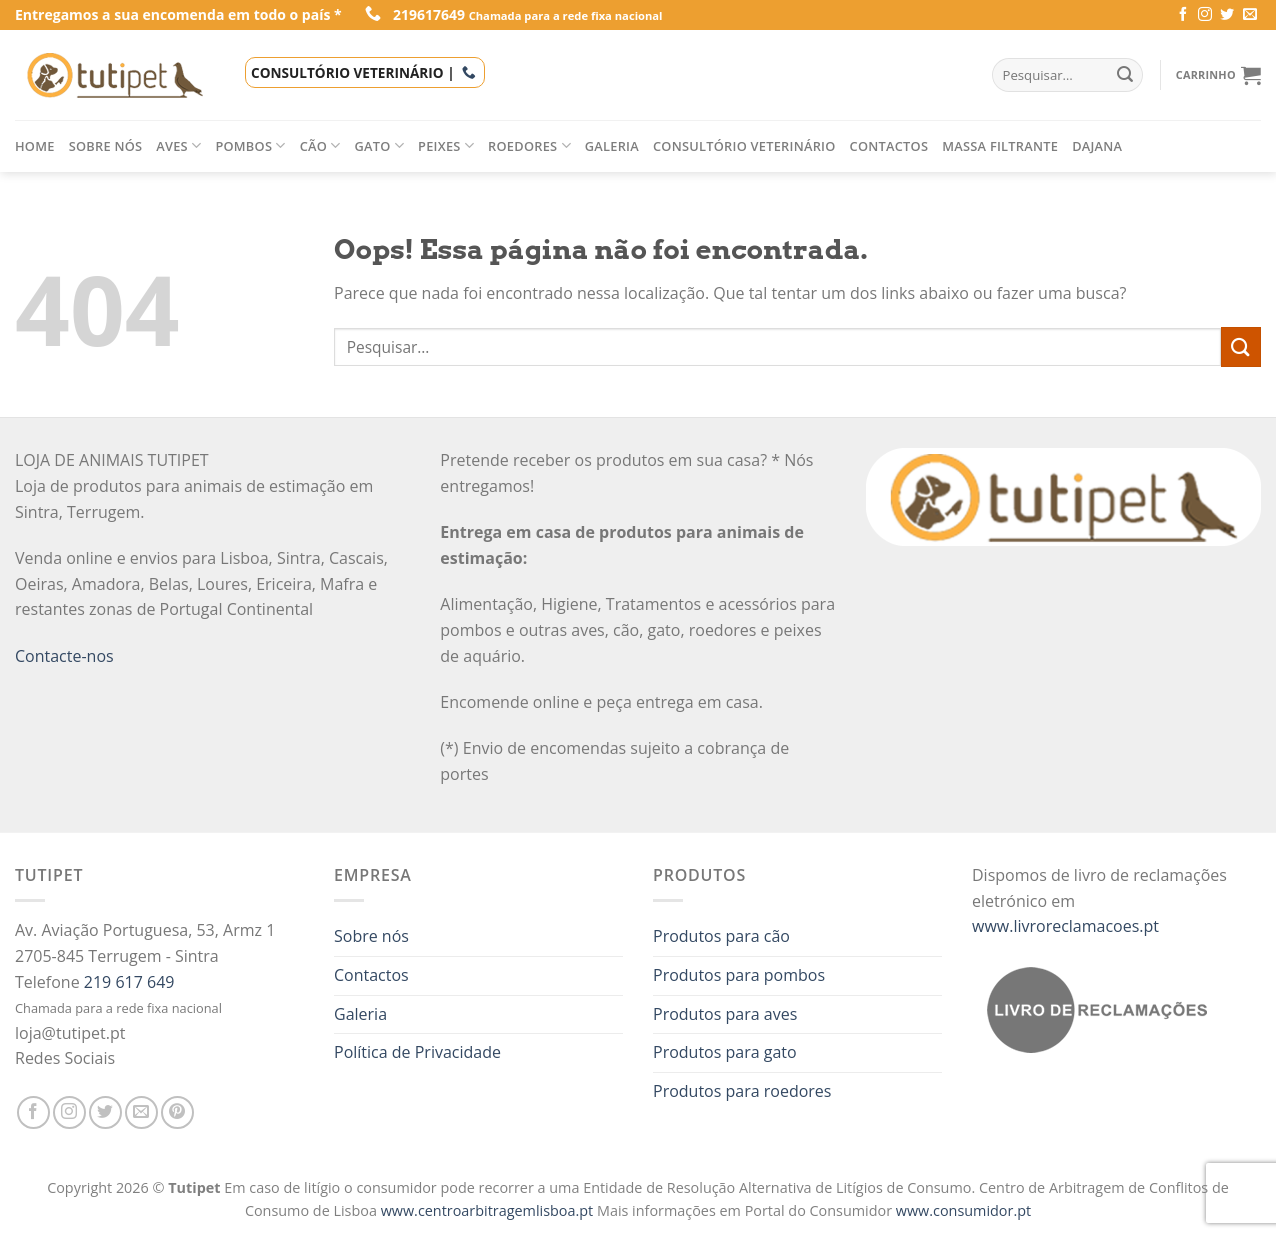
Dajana (1097, 146)
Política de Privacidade (417, 1052)
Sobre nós (106, 146)
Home (35, 146)
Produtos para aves (725, 1014)
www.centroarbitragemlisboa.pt (489, 1210)
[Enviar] (1241, 346)
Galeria (612, 146)
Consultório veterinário (744, 146)
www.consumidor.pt (963, 1210)
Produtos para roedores (742, 1091)
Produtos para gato (725, 1052)
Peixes (446, 145)
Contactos (889, 146)
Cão (320, 145)
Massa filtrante (1000, 146)
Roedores (529, 145)
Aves (178, 145)
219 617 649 (129, 982)
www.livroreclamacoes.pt (1065, 926)
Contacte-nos (64, 656)
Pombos (250, 145)
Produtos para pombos (739, 975)
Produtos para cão (721, 936)
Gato (380, 145)
